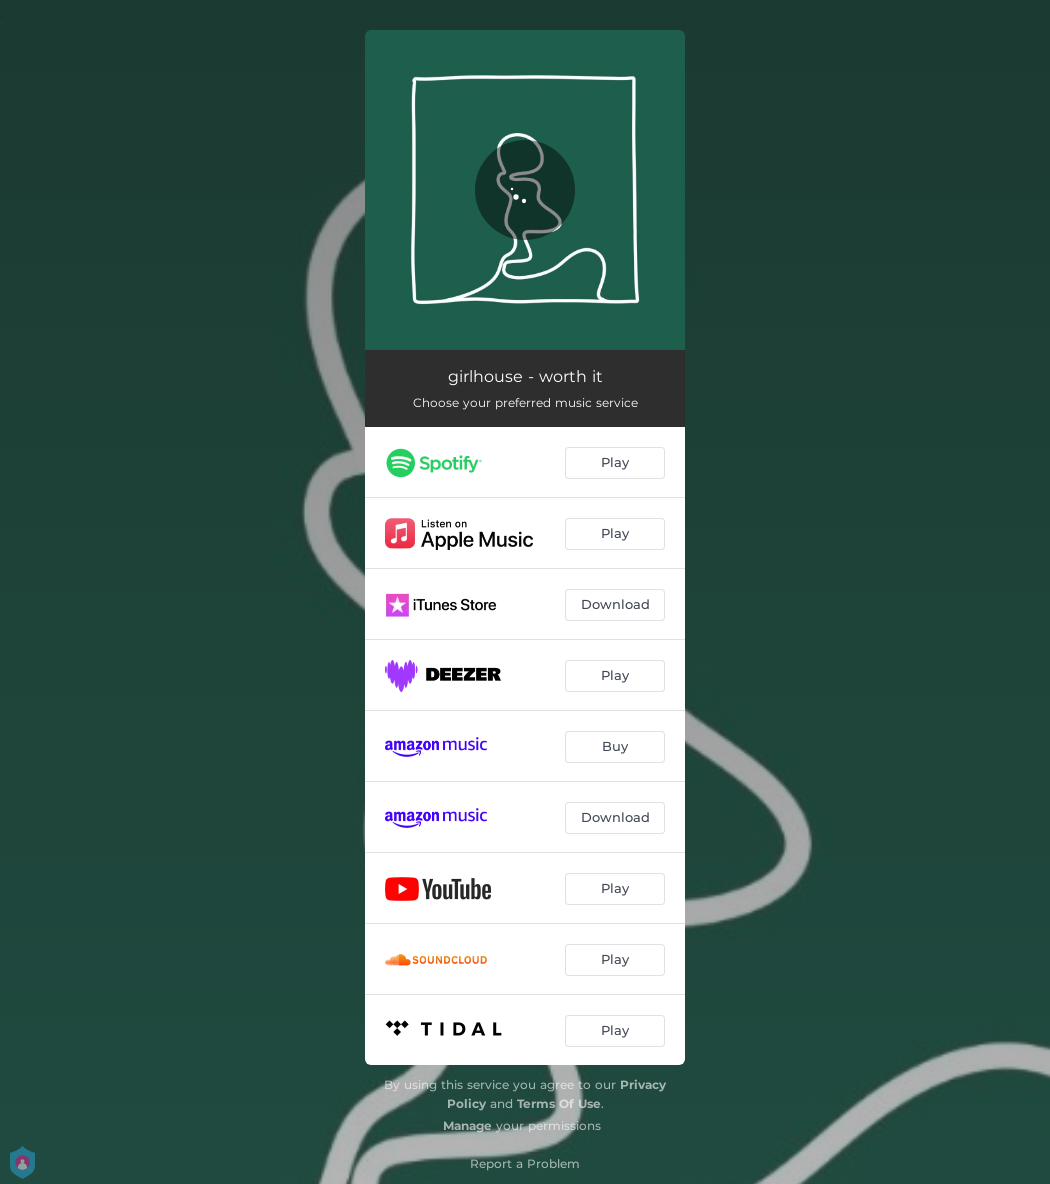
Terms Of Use (559, 1103)
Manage (467, 1125)
